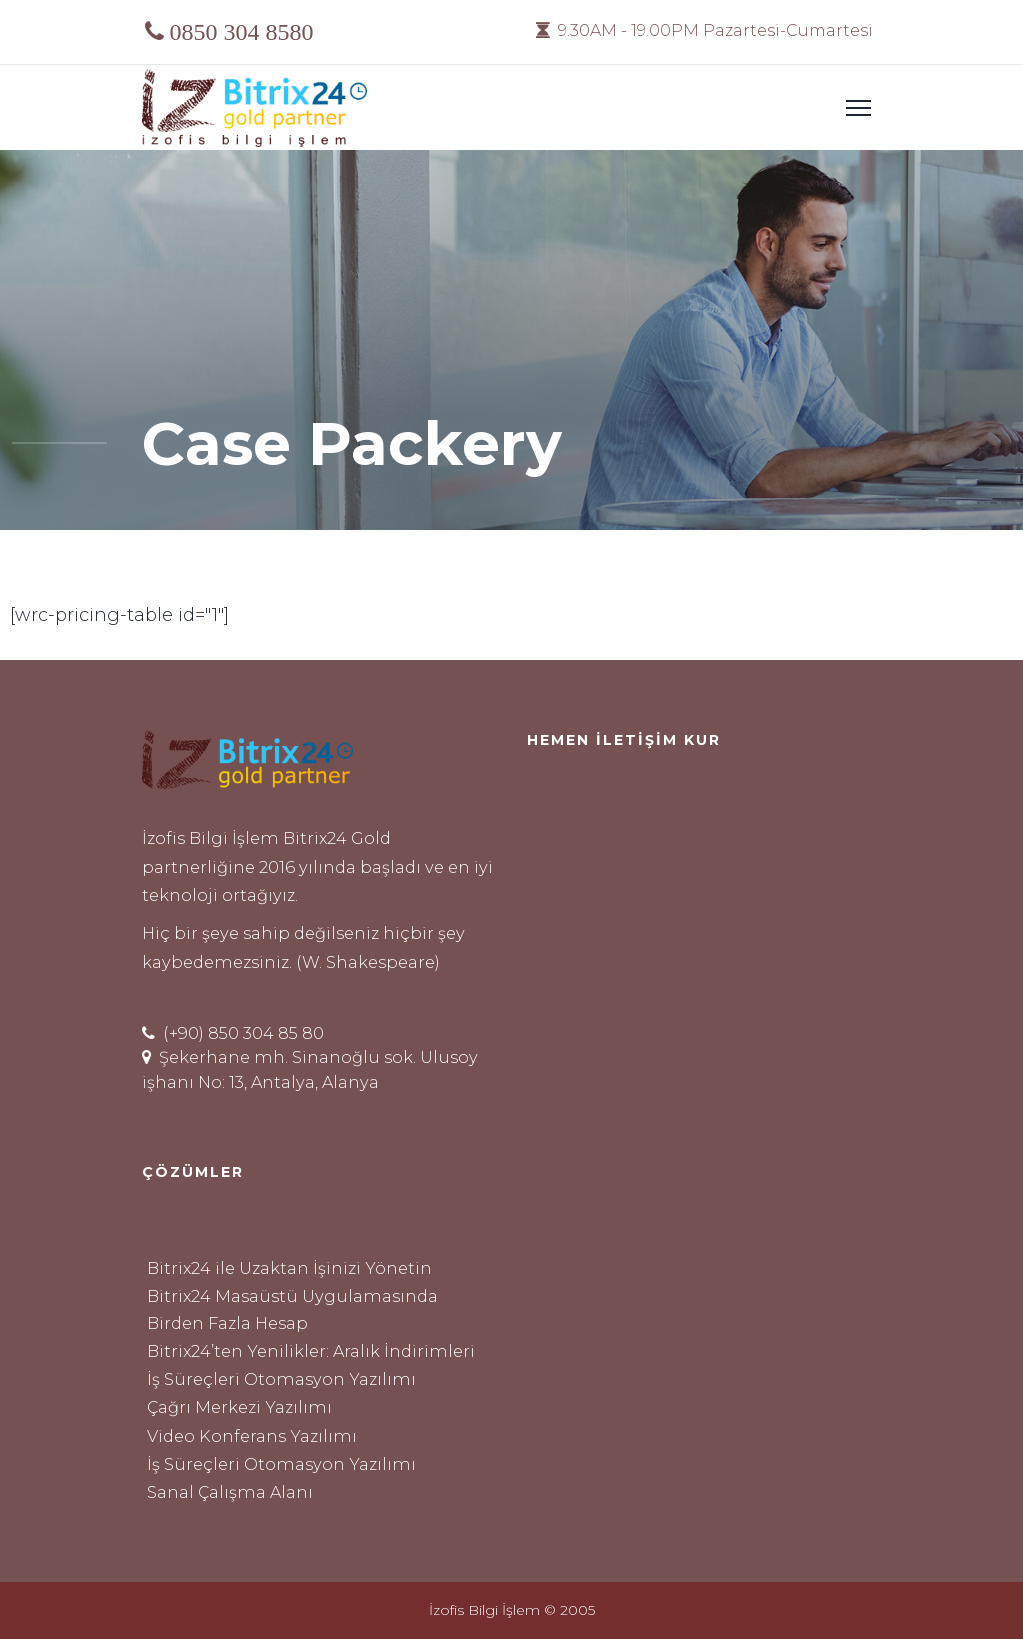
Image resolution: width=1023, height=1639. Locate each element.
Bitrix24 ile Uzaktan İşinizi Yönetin (289, 1268)
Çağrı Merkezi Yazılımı (239, 1407)
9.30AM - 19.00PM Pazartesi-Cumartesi (704, 30)
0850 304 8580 (242, 31)
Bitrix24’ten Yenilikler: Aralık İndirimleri (311, 1351)
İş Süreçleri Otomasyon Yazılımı (281, 1379)
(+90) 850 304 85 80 (233, 1033)
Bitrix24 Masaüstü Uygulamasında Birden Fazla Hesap (292, 1309)
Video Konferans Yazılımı (252, 1436)
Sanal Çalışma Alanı (230, 1492)
